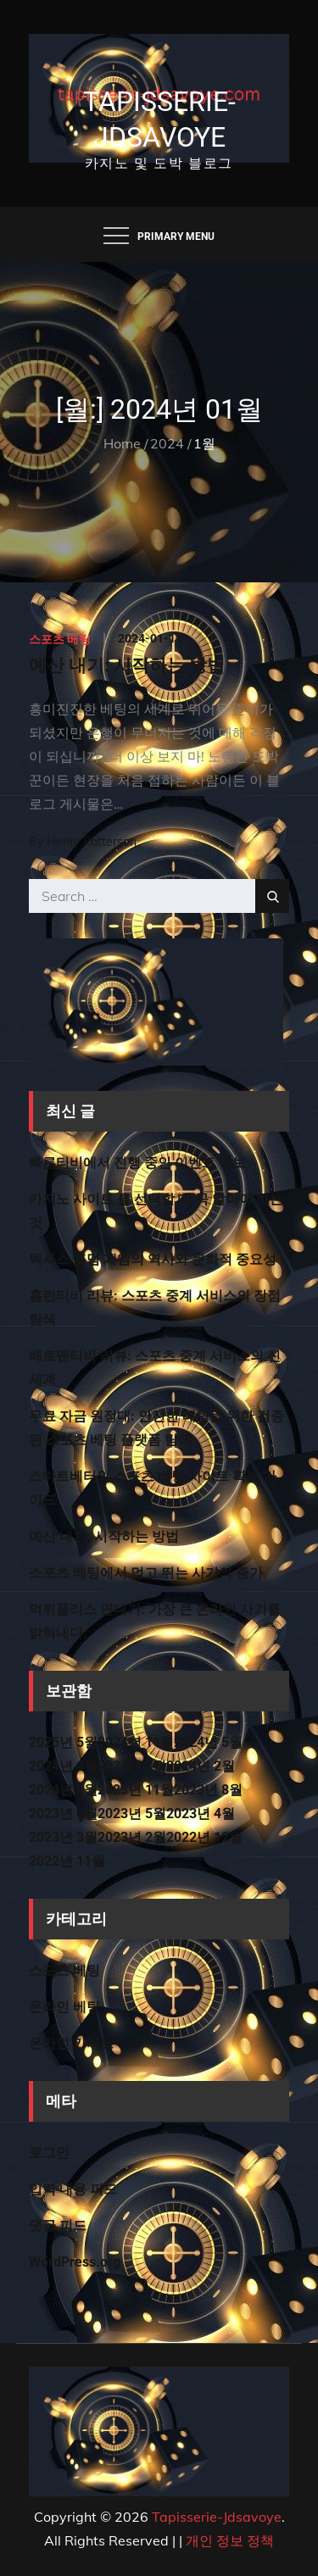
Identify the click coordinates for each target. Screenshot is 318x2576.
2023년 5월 (132, 1813)
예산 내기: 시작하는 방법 (127, 665)
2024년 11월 (136, 1742)
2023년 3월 (63, 1837)
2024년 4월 (63, 1766)
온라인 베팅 (64, 2007)
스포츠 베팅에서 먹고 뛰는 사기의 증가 (146, 1573)
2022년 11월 (67, 1861)
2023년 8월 (208, 1790)
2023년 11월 (136, 1790)
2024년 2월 (200, 1766)
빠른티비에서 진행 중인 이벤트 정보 (137, 1162)
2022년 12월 (204, 1837)
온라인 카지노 (71, 2043)
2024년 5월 (208, 1742)
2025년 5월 (63, 1742)
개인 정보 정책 (230, 2540)
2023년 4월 (200, 1813)
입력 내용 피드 (73, 2189)
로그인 (49, 2153)
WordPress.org (74, 2262)
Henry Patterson (92, 841)
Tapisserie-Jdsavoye (217, 2516)
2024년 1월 (63, 1790)
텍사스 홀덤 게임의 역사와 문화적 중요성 (152, 1259)
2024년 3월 (132, 1766)
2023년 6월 (63, 1813)
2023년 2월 (132, 1837)
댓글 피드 (57, 2225)
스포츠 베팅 (60, 639)
